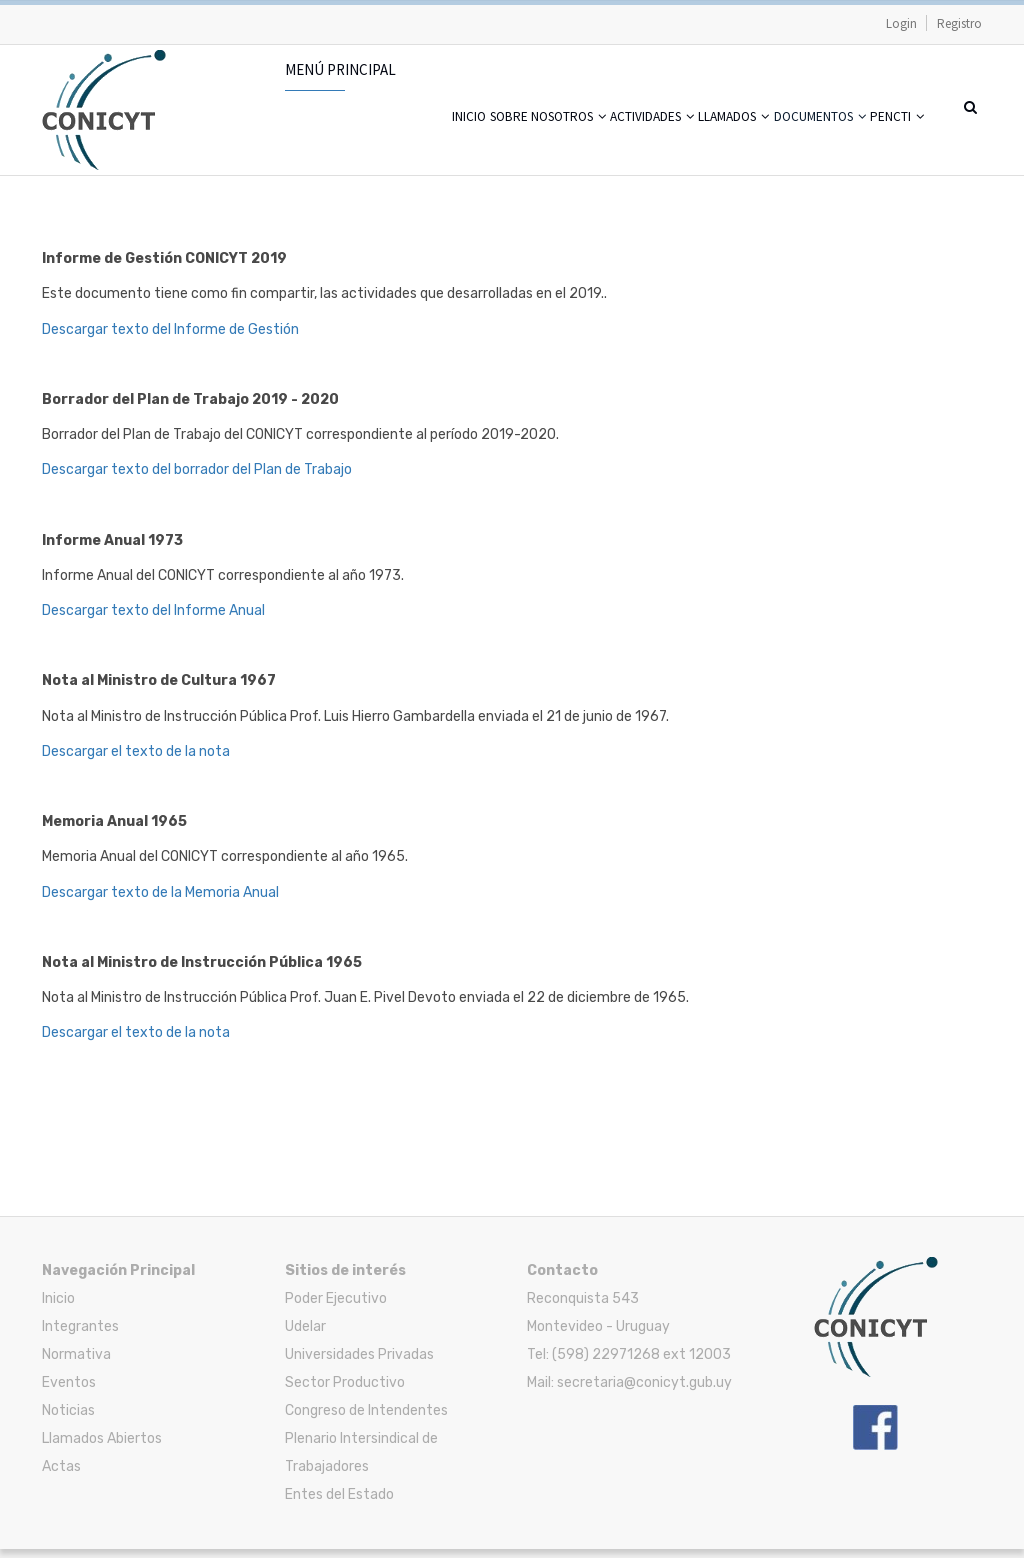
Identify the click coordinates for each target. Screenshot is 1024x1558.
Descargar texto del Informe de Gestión (170, 337)
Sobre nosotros (424, 140)
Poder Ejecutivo (336, 1307)
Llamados (669, 140)
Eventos (69, 1391)
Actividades (559, 140)
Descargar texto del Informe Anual (153, 619)
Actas (61, 1475)
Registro (959, 23)
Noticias (68, 1419)
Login (901, 23)
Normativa (76, 1363)
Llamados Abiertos (102, 1447)
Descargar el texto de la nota (136, 760)
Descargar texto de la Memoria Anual (160, 900)
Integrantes (80, 1335)
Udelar (305, 1335)
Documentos (784, 140)
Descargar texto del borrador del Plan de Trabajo (197, 478)
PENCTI (887, 140)
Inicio (318, 140)
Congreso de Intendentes (366, 1419)
